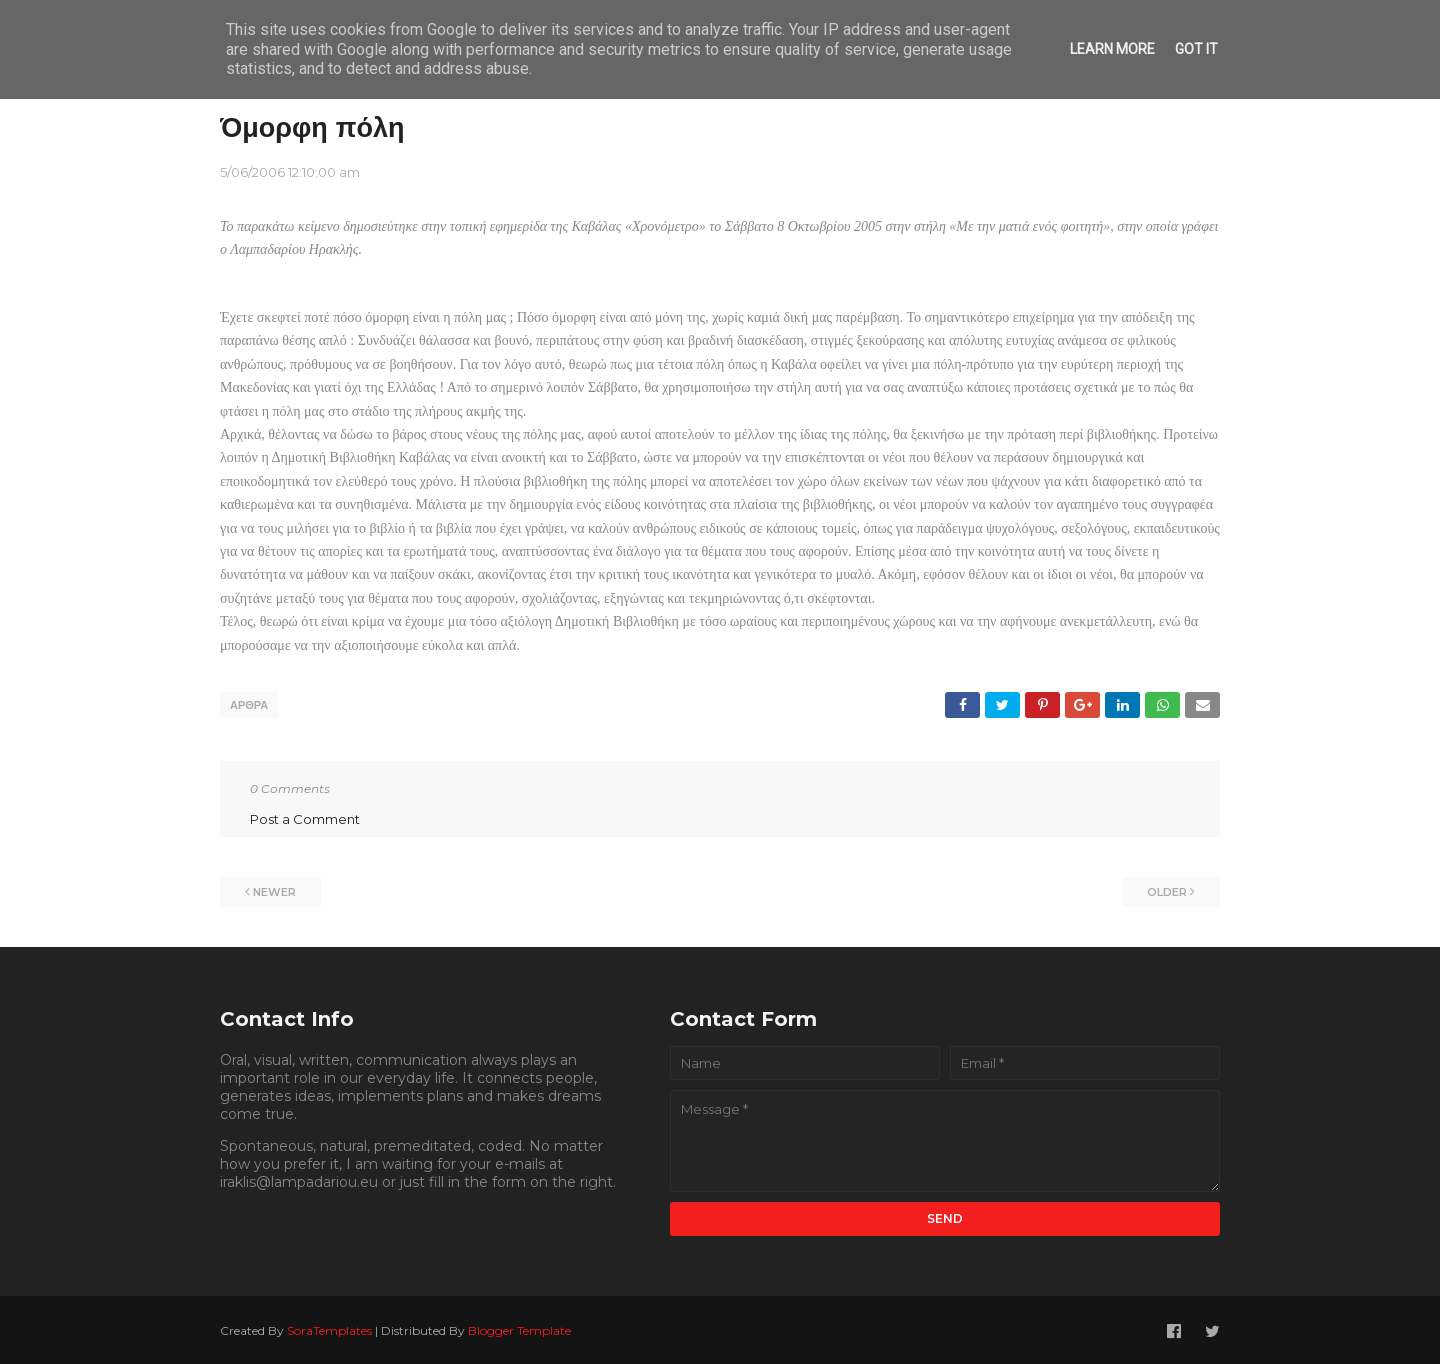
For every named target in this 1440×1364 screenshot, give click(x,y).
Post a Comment (305, 816)
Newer (274, 889)
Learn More (1112, 49)
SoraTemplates (329, 1327)
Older (1167, 889)
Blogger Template (519, 1327)
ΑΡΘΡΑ (249, 705)
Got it (1196, 49)
